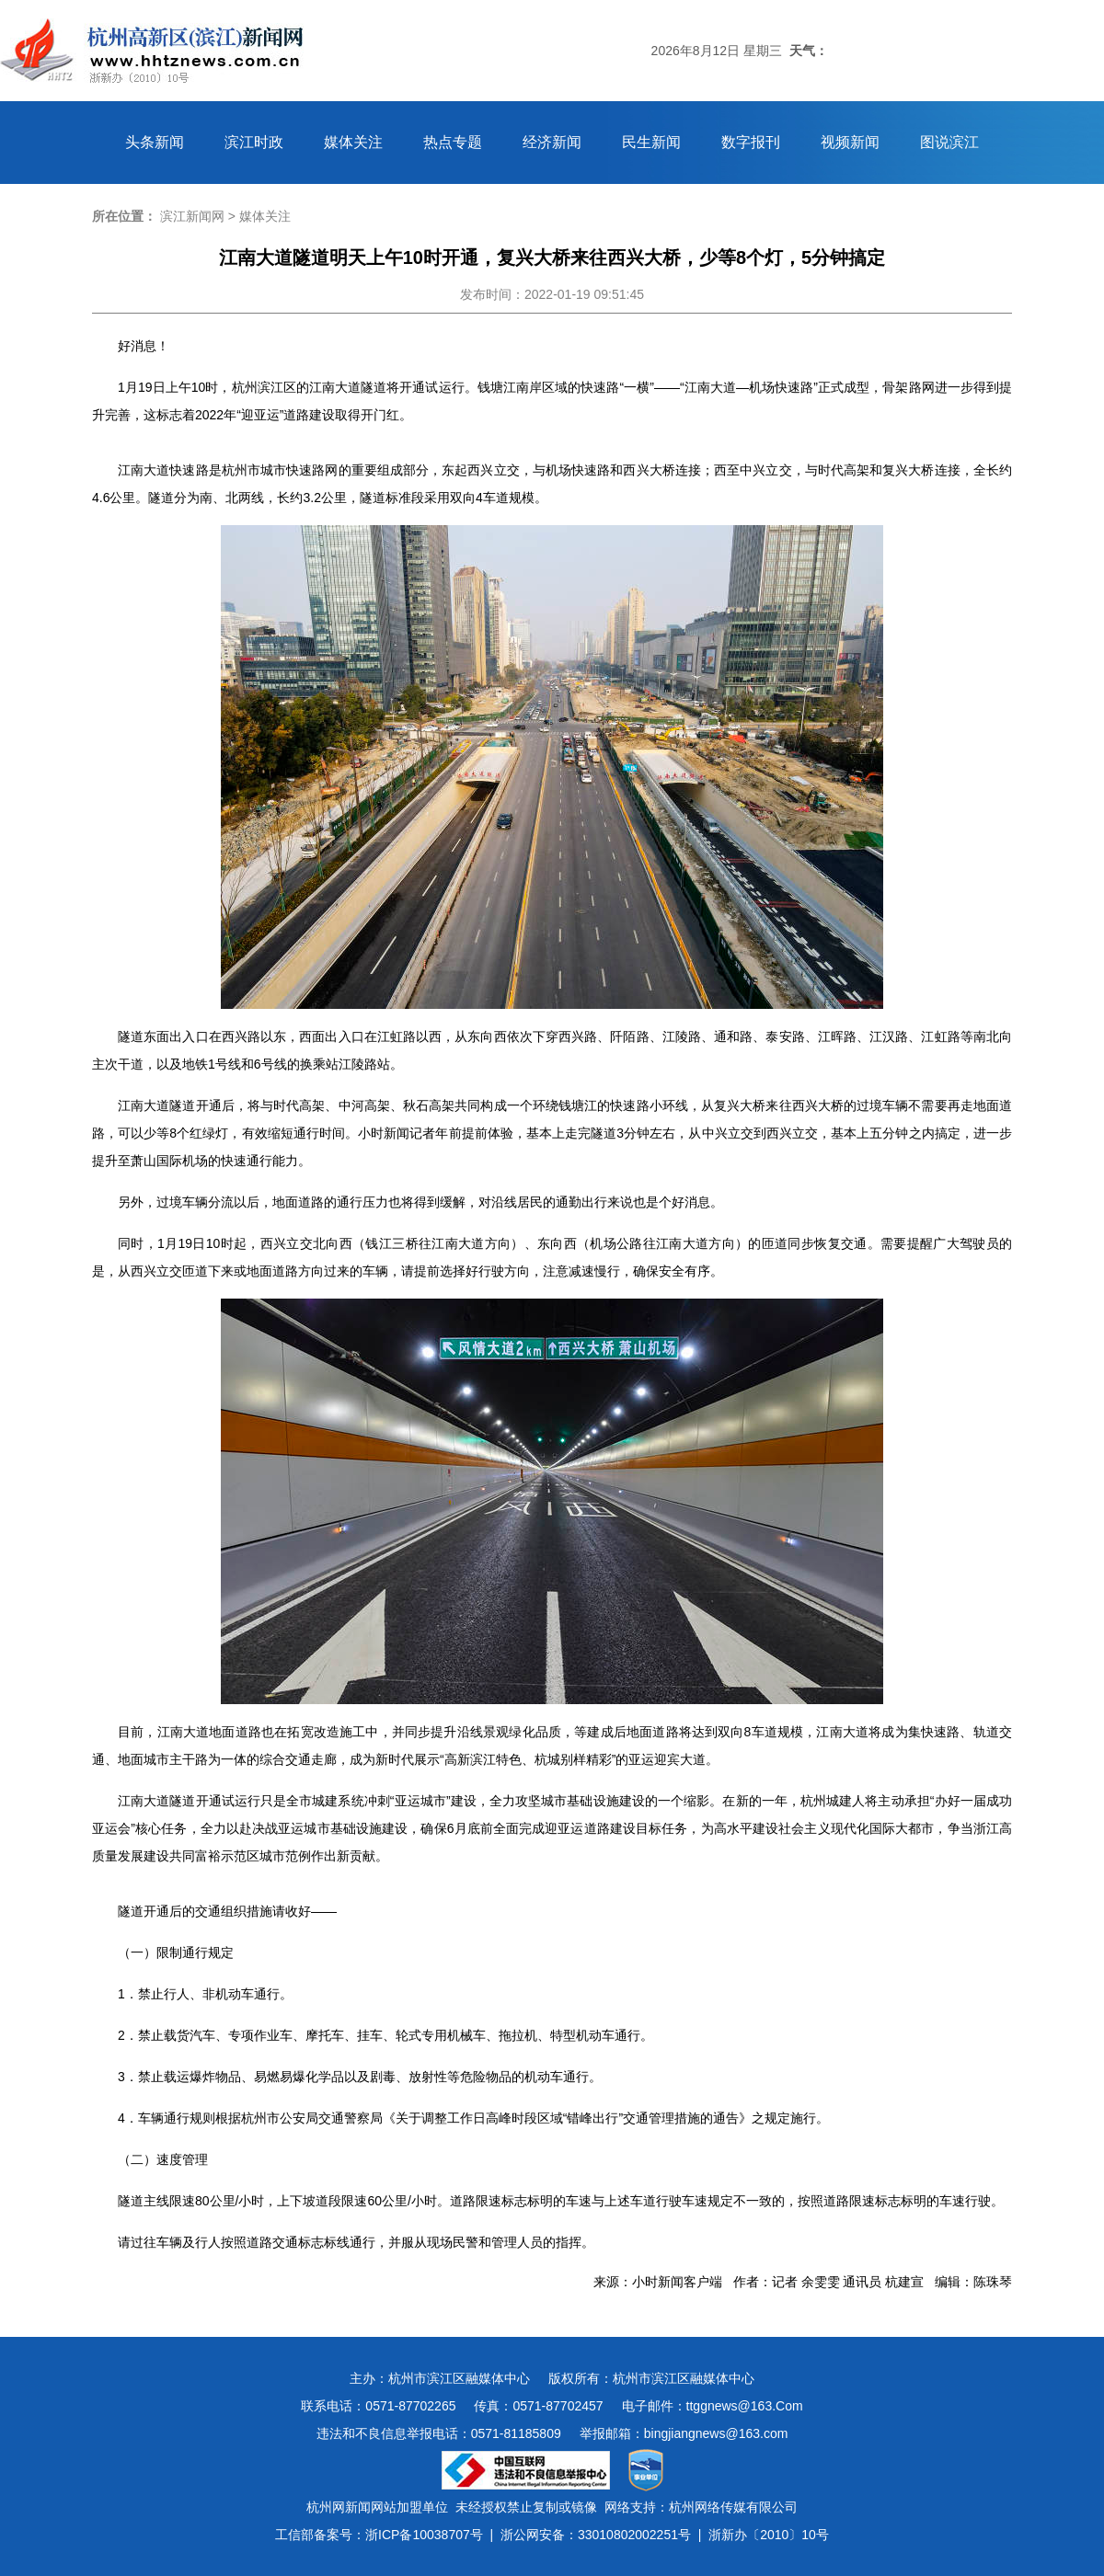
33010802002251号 (634, 2534)
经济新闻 (552, 142)
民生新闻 (651, 142)
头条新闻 (154, 142)
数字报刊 (750, 142)
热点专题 (452, 142)
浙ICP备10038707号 (424, 2534)
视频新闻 (850, 142)
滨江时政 (253, 142)
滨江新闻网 (192, 216)
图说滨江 (949, 142)
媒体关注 (353, 142)
